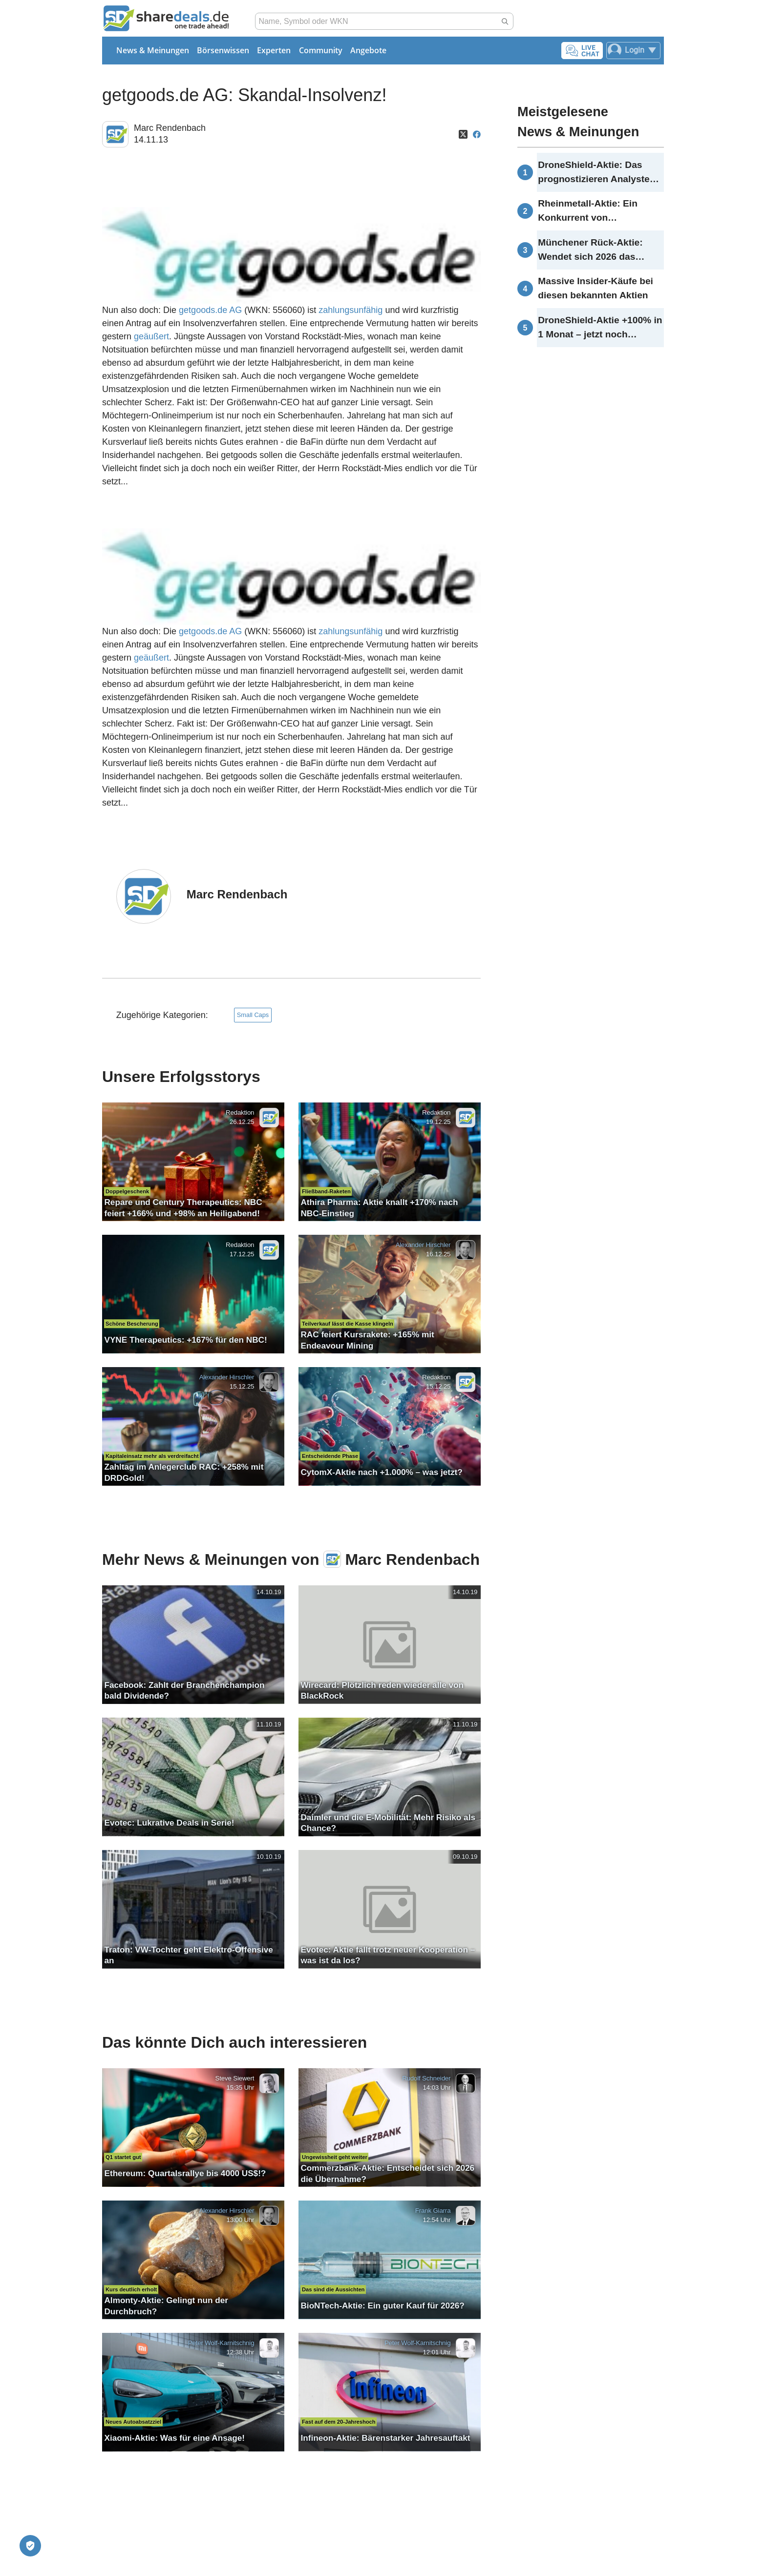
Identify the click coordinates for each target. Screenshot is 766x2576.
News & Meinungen (152, 50)
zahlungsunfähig (351, 310)
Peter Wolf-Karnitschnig (221, 2343)
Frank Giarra (433, 2210)
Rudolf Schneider (426, 2078)
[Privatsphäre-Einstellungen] (30, 2545)
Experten (274, 50)
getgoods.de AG (210, 310)
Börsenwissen (223, 50)
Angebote (368, 50)
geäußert (151, 336)
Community (320, 50)
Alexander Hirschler (422, 1245)
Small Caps (253, 1014)
